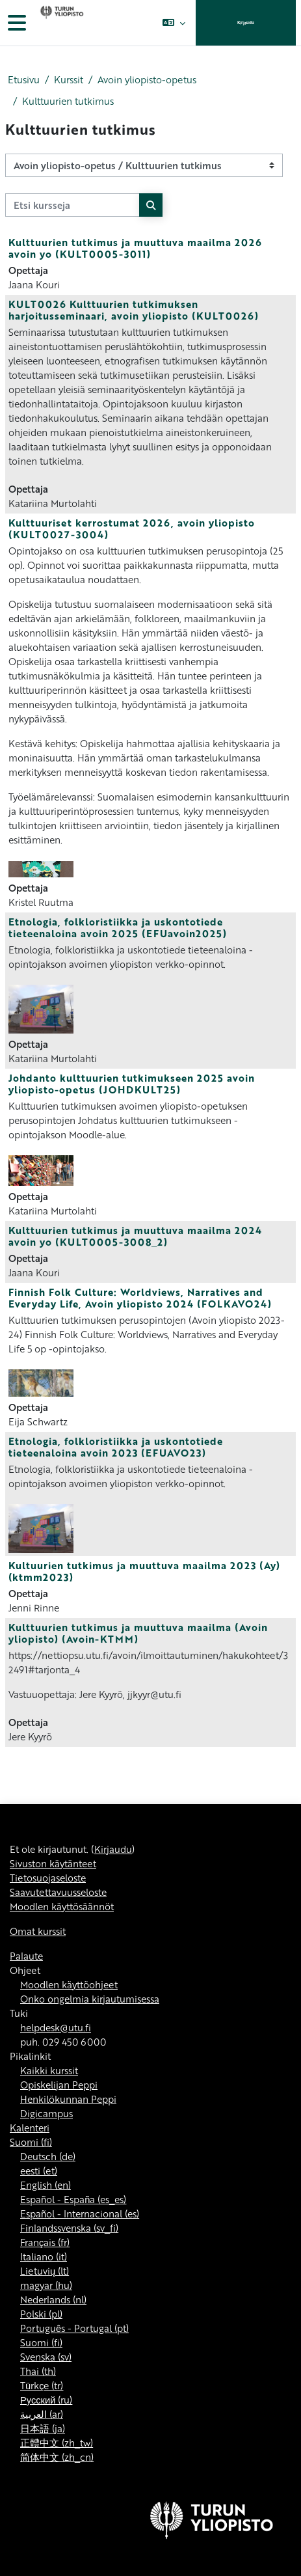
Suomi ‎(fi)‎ (31, 2142)
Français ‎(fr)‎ (45, 2242)
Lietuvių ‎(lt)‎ (44, 2271)
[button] (173, 23)
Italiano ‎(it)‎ (43, 2256)
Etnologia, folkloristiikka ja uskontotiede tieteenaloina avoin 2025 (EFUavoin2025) (117, 927)
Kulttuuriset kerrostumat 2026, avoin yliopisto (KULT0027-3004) (131, 528)
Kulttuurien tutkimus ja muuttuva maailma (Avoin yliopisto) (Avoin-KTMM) (138, 1633)
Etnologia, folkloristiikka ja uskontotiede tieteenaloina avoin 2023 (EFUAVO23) (115, 1447)
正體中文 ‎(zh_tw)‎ (56, 2442)
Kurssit (68, 79)
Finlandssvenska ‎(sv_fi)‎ (69, 2228)
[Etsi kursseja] (72, 205)
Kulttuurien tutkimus (68, 101)
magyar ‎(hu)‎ (46, 2285)
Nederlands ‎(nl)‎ (53, 2299)
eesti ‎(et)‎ (38, 2170)
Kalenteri (29, 2127)
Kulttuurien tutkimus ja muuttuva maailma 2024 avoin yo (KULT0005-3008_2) (135, 1236)
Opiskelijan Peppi (59, 2084)
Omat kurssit (38, 1931)
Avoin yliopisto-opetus (147, 79)
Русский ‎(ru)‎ (46, 2399)
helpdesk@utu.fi (55, 2027)
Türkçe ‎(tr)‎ (41, 2385)
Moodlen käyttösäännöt (62, 1906)
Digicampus (46, 2113)
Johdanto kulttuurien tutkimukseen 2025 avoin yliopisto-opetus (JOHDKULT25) (131, 1084)
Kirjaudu (245, 22)
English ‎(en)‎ (45, 2185)
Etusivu (24, 79)
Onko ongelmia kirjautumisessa (89, 1999)
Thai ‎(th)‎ (38, 2371)
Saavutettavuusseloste (58, 1892)
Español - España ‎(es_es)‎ (73, 2199)
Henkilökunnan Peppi (68, 2099)
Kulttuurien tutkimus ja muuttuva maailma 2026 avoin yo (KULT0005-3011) (135, 248)
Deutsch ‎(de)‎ (47, 2156)
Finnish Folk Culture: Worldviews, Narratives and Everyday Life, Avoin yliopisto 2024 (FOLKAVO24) (140, 1298)
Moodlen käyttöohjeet (69, 1984)
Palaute (26, 1956)
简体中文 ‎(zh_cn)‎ (57, 2457)
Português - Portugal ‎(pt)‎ (74, 2328)
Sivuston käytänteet (53, 1863)
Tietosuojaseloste (48, 1877)
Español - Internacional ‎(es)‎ (79, 2213)
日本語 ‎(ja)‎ (42, 2428)
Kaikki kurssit (49, 2070)
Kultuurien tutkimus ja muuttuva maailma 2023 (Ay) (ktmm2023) (144, 1571)
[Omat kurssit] (60, 23)
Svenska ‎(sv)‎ (46, 2357)
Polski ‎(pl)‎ (41, 2314)
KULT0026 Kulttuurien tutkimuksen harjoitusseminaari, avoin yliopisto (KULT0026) (133, 310)
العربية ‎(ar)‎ (41, 2414)
